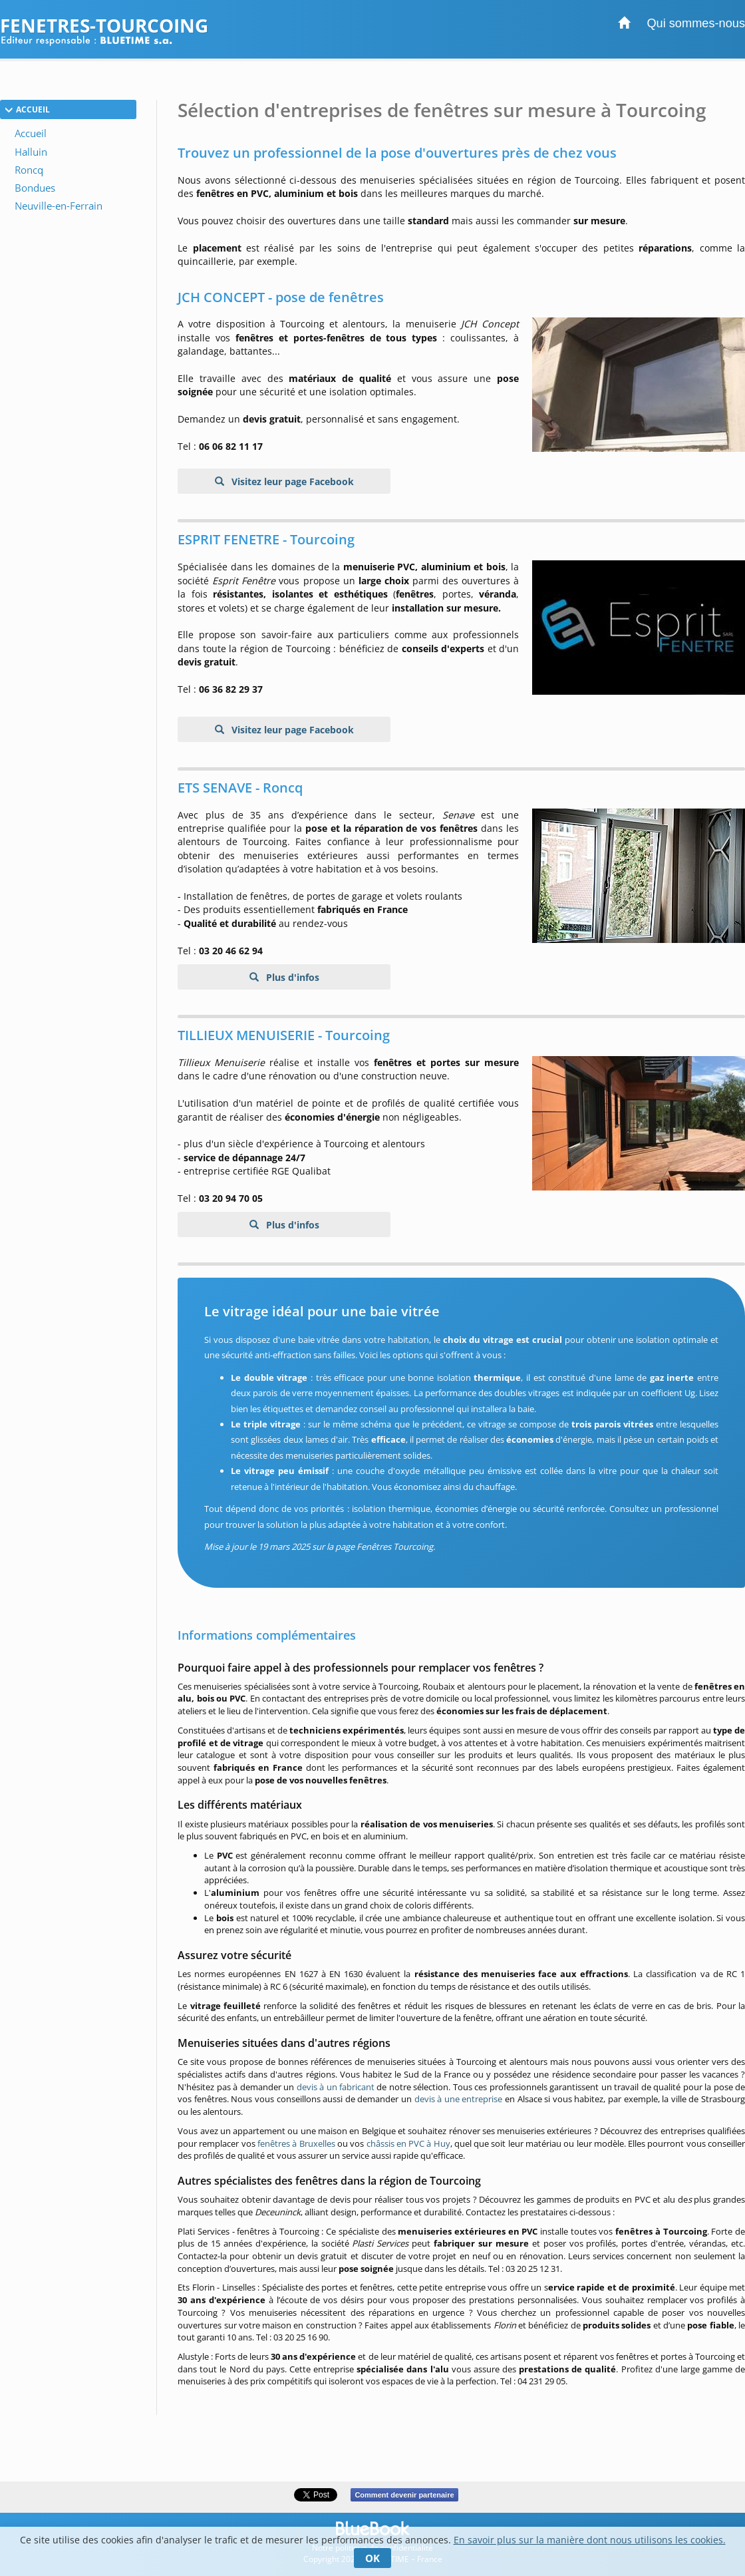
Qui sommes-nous (696, 23)
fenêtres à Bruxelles (296, 2143)
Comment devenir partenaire (404, 2495)
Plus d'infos (291, 977)
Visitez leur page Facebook (291, 481)
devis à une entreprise (458, 2099)
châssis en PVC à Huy (408, 2143)
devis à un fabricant (335, 2087)
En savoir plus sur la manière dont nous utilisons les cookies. (590, 2539)
